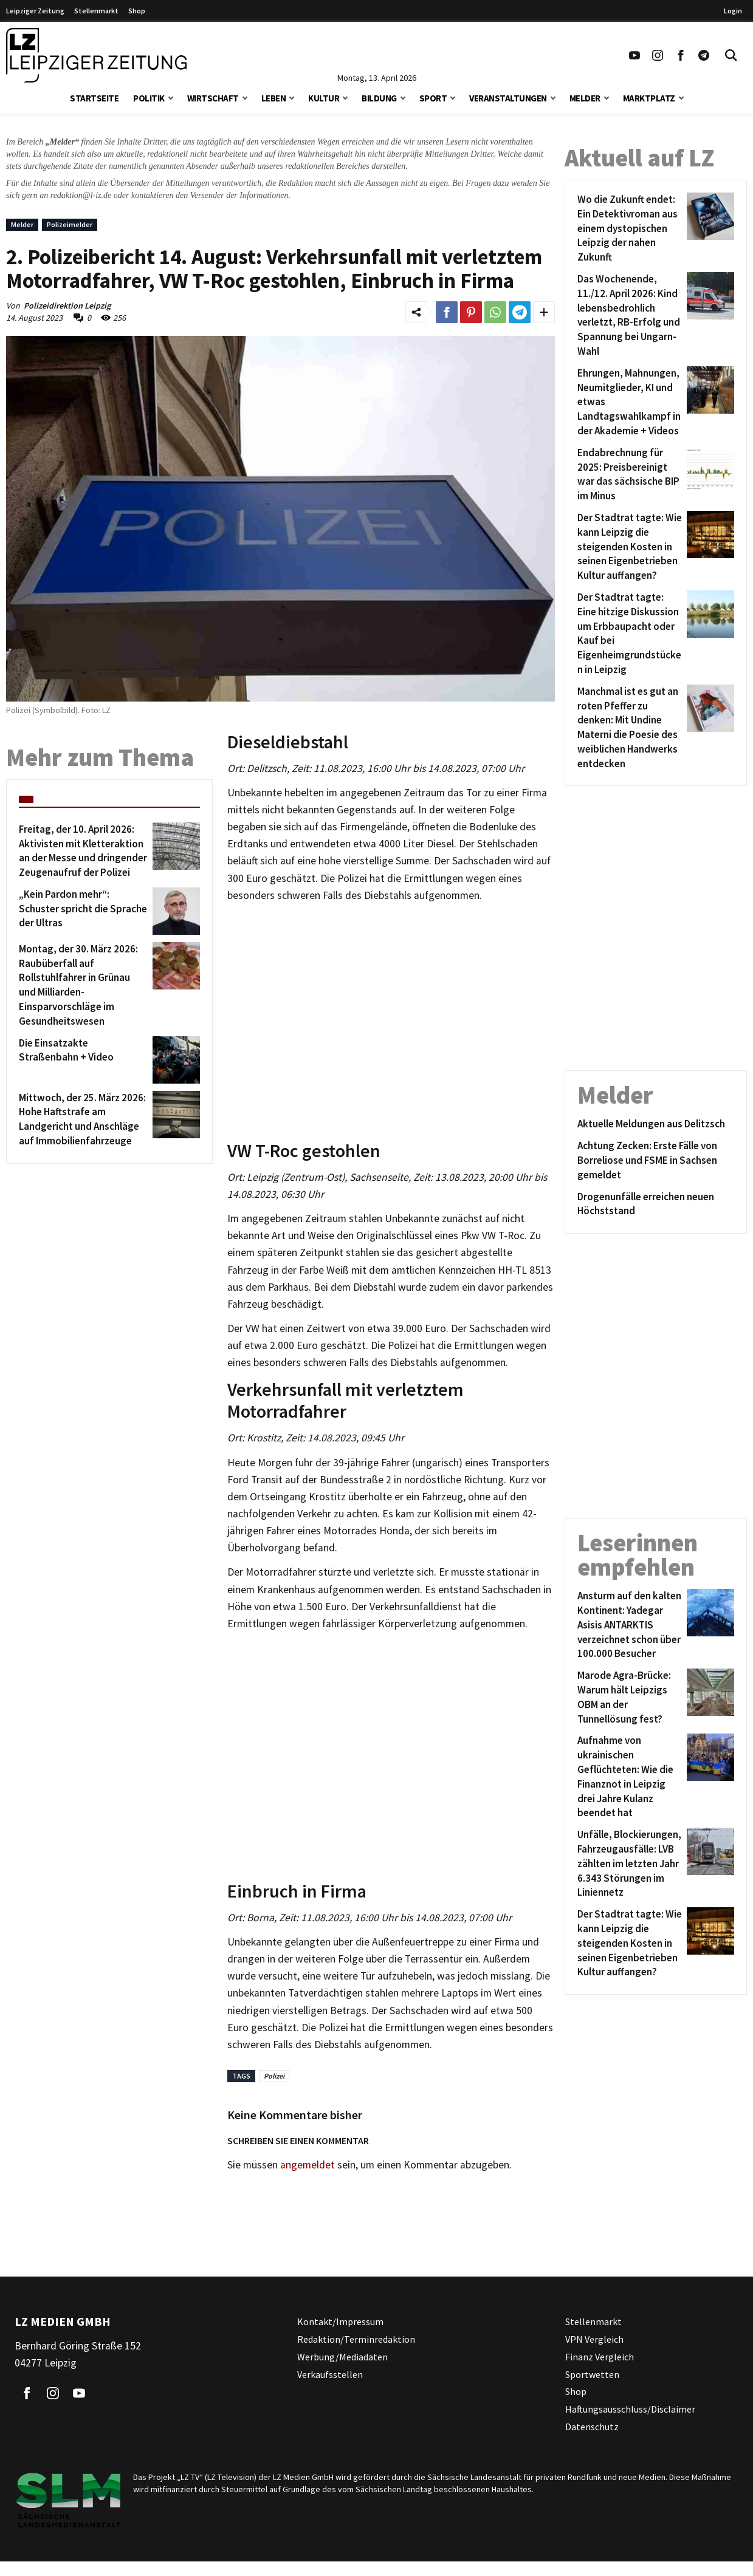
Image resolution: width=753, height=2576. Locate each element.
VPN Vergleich (594, 2339)
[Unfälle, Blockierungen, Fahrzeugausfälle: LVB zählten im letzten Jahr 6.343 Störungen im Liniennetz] (630, 1864)
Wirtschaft (213, 98)
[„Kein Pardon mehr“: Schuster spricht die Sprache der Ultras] (83, 911)
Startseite (94, 98)
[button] (171, 97)
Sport (433, 98)
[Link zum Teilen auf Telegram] (520, 312)
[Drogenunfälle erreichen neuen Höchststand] (655, 1204)
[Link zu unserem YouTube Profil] (634, 55)
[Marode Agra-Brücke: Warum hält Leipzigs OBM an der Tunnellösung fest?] (630, 1697)
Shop (136, 10)
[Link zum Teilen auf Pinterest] (471, 312)
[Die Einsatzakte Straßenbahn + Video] (83, 1060)
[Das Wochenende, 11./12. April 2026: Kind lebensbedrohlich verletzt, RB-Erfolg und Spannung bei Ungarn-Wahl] (630, 315)
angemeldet (307, 2164)
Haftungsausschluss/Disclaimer (630, 2409)
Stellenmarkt (96, 10)
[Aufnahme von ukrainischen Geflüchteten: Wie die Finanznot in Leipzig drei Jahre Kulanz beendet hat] (630, 1777)
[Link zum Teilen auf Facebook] (447, 312)
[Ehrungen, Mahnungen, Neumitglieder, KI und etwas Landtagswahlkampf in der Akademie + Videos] (630, 402)
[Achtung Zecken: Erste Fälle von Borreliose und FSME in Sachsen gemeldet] (655, 1160)
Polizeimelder (69, 224)
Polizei (274, 2075)
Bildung (379, 98)
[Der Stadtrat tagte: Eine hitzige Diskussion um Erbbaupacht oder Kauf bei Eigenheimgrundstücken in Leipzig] (630, 633)
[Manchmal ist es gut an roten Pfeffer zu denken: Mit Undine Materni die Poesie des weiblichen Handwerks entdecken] (630, 728)
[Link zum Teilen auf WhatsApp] (495, 312)
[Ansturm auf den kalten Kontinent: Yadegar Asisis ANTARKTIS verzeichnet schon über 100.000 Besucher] (630, 1625)
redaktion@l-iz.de (81, 195)
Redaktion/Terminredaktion (356, 2339)
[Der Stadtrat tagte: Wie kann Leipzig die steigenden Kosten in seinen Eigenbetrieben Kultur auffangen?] (630, 547)
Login (733, 10)
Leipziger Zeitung (35, 10)
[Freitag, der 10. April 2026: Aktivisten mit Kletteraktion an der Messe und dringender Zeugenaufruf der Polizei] (83, 851)
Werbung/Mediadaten (342, 2357)
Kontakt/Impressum (340, 2321)
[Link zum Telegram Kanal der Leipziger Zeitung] (703, 55)
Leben (273, 98)
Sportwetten (592, 2374)
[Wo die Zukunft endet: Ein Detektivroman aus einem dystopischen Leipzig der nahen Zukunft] (630, 229)
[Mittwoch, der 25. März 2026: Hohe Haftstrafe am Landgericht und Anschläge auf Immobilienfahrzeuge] (83, 1120)
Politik (149, 98)
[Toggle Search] (731, 55)
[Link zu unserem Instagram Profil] (657, 55)
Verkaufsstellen (330, 2374)
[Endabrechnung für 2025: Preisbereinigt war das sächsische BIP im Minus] (630, 475)
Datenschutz (592, 2427)
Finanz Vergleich (599, 2357)
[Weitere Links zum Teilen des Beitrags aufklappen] (544, 312)
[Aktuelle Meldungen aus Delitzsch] (655, 1124)
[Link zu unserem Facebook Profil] (680, 55)
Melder (584, 98)
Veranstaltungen (508, 98)
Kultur (323, 98)
